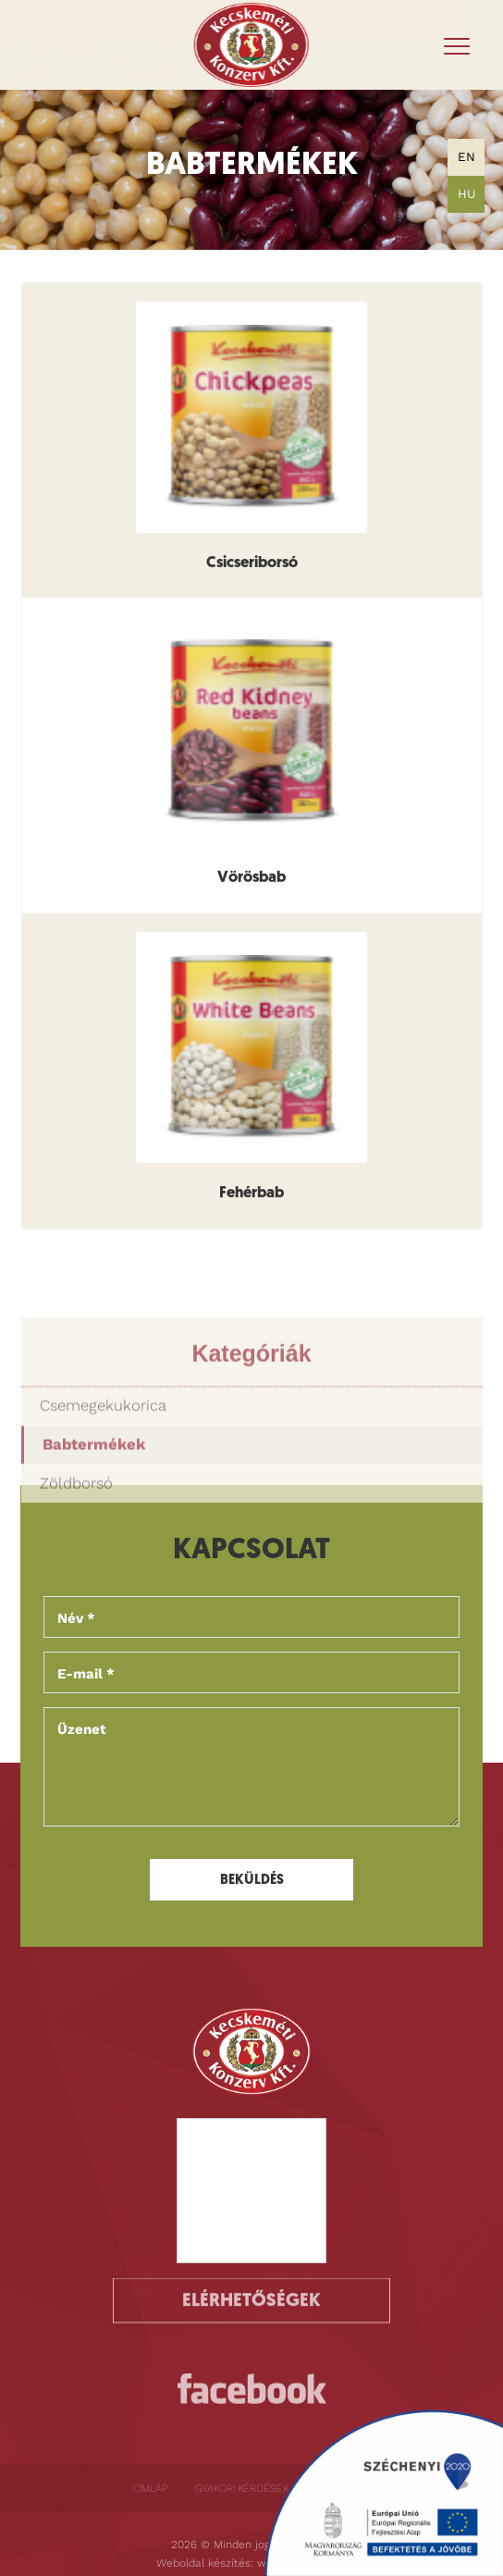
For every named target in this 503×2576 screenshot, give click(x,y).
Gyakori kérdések (241, 2488)
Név (76, 1618)
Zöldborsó (76, 1537)
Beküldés (252, 1881)
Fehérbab (251, 1193)
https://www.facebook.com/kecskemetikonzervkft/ (252, 2398)
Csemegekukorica (103, 1460)
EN (466, 157)
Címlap (150, 2488)
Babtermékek (94, 1499)
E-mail (86, 1674)
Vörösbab (251, 878)
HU (466, 194)
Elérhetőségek (251, 2288)
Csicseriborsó (252, 563)
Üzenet (81, 1729)
